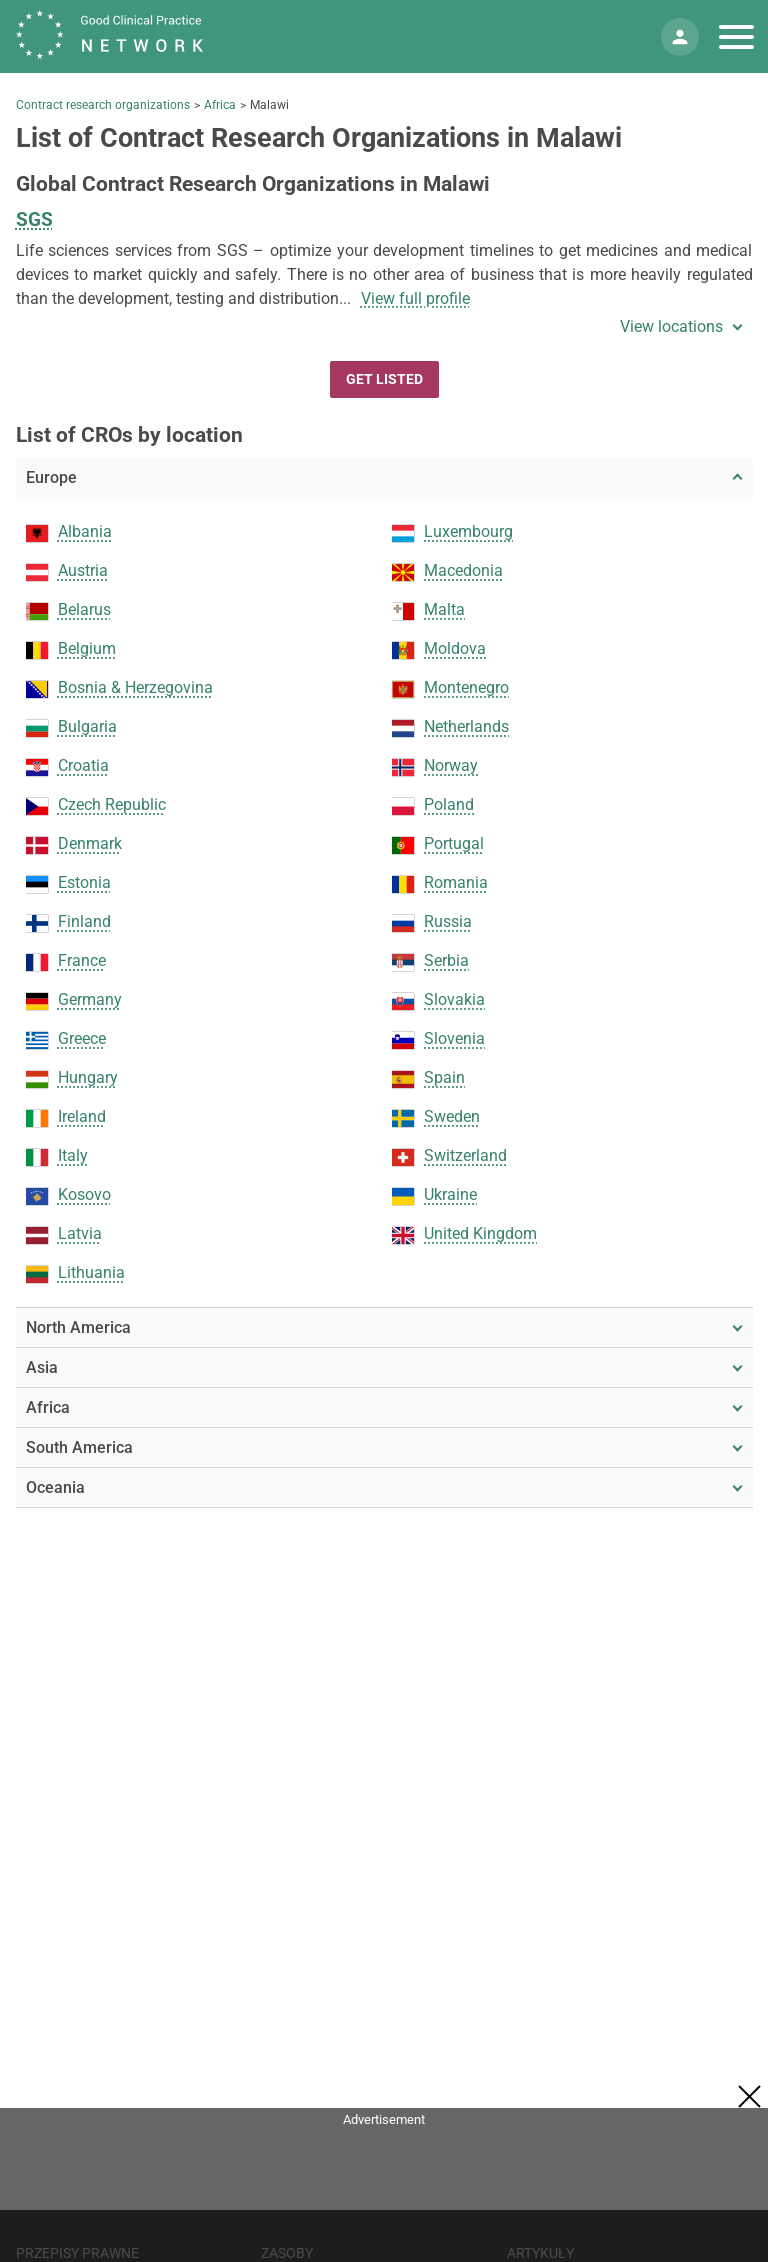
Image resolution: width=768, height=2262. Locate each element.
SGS (34, 219)
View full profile (415, 298)
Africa (220, 105)
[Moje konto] (680, 37)
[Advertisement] (384, 2178)
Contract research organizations (103, 105)
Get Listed (384, 379)
